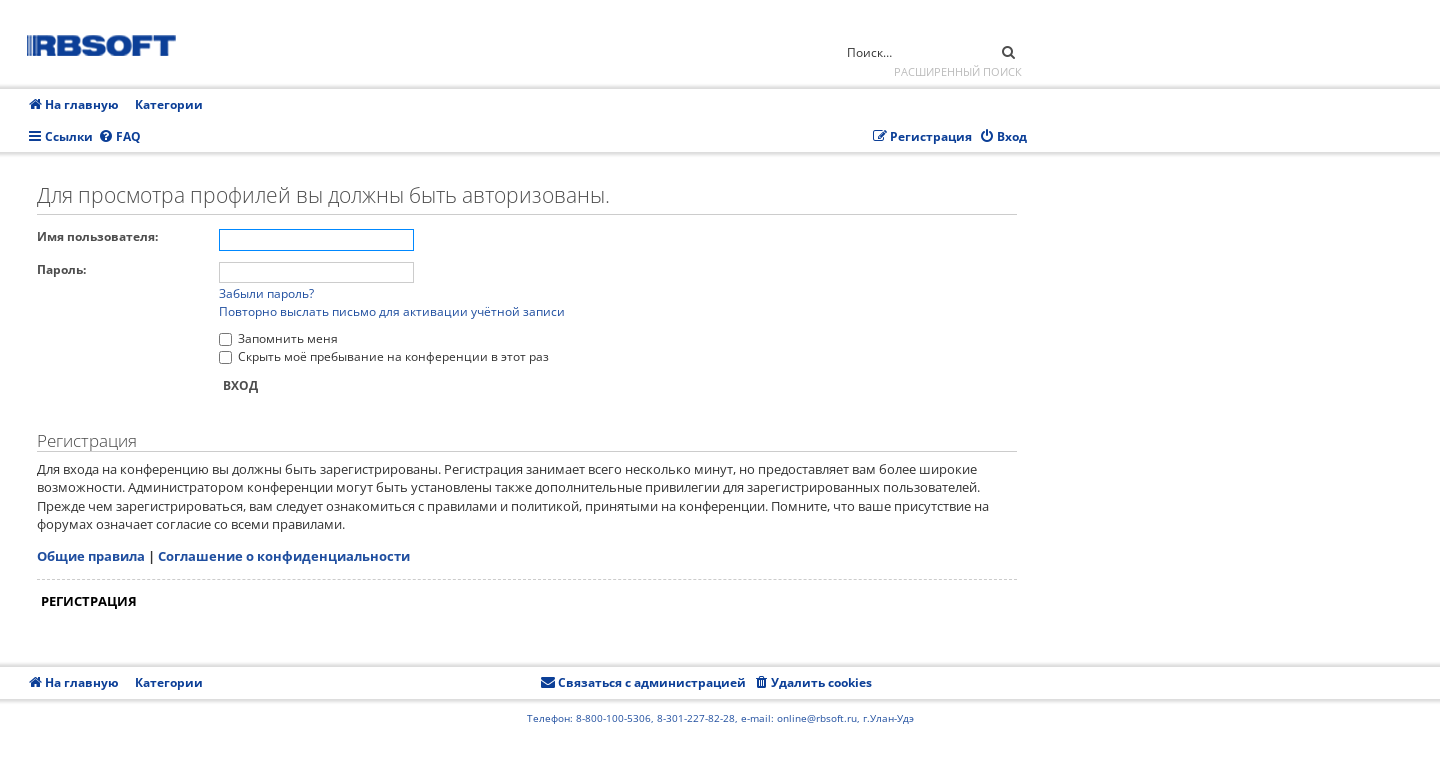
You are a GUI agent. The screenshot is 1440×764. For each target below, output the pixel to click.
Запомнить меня (278, 338)
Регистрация (89, 601)
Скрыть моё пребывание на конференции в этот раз (384, 356)
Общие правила (91, 556)
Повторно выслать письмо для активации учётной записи (392, 311)
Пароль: (61, 269)
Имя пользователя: (97, 236)
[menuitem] (119, 137)
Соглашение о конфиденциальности (284, 556)
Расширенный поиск (958, 71)
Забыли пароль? (266, 293)
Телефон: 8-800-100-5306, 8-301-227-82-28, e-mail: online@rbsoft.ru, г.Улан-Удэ (720, 718)
